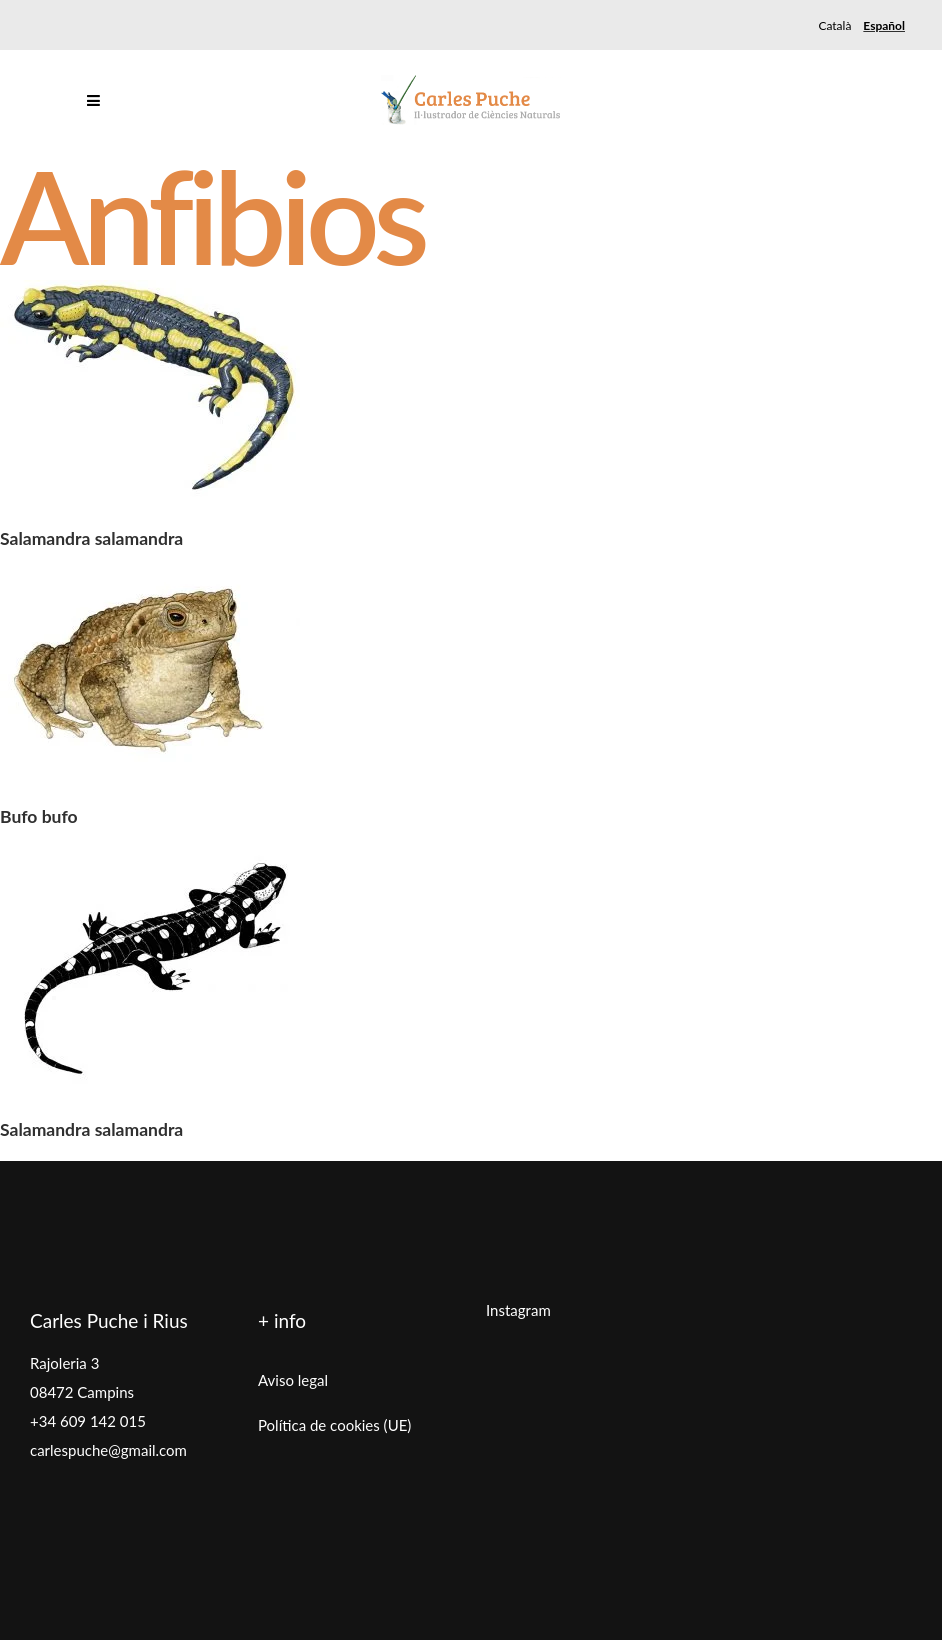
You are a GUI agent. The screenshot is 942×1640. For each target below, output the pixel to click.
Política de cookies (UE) (334, 1425)
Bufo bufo (39, 816)
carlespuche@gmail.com (108, 1450)
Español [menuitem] (884, 25)
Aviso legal (293, 1380)
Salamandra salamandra (91, 538)
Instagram (518, 1310)
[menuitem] (834, 25)
